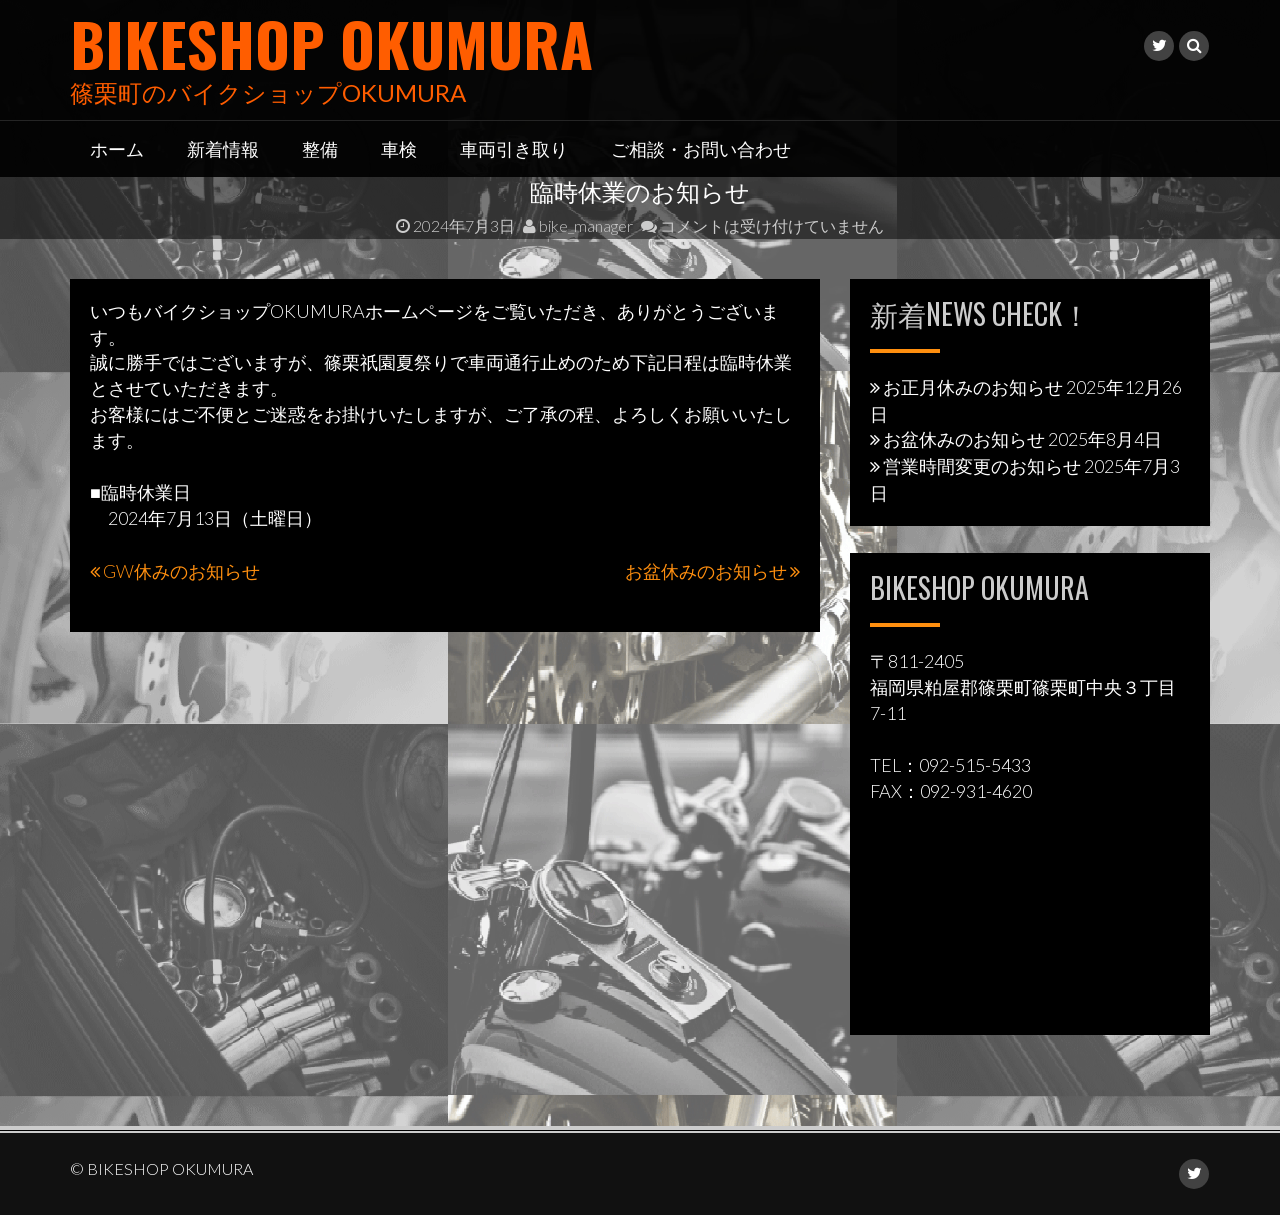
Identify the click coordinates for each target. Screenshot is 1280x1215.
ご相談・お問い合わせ (701, 148)
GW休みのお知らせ (181, 571)
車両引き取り (514, 148)
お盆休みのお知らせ (706, 571)
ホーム (117, 148)
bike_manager (578, 225)
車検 (399, 148)
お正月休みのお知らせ (973, 387)
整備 (320, 148)
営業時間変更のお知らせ (982, 466)
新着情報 (223, 148)
